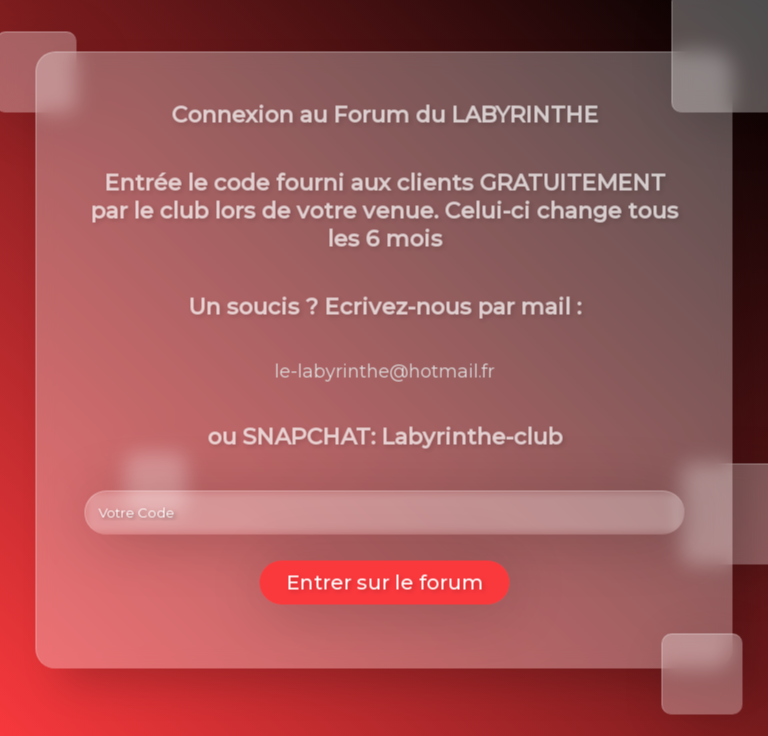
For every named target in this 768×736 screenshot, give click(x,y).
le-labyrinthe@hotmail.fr (385, 372)
